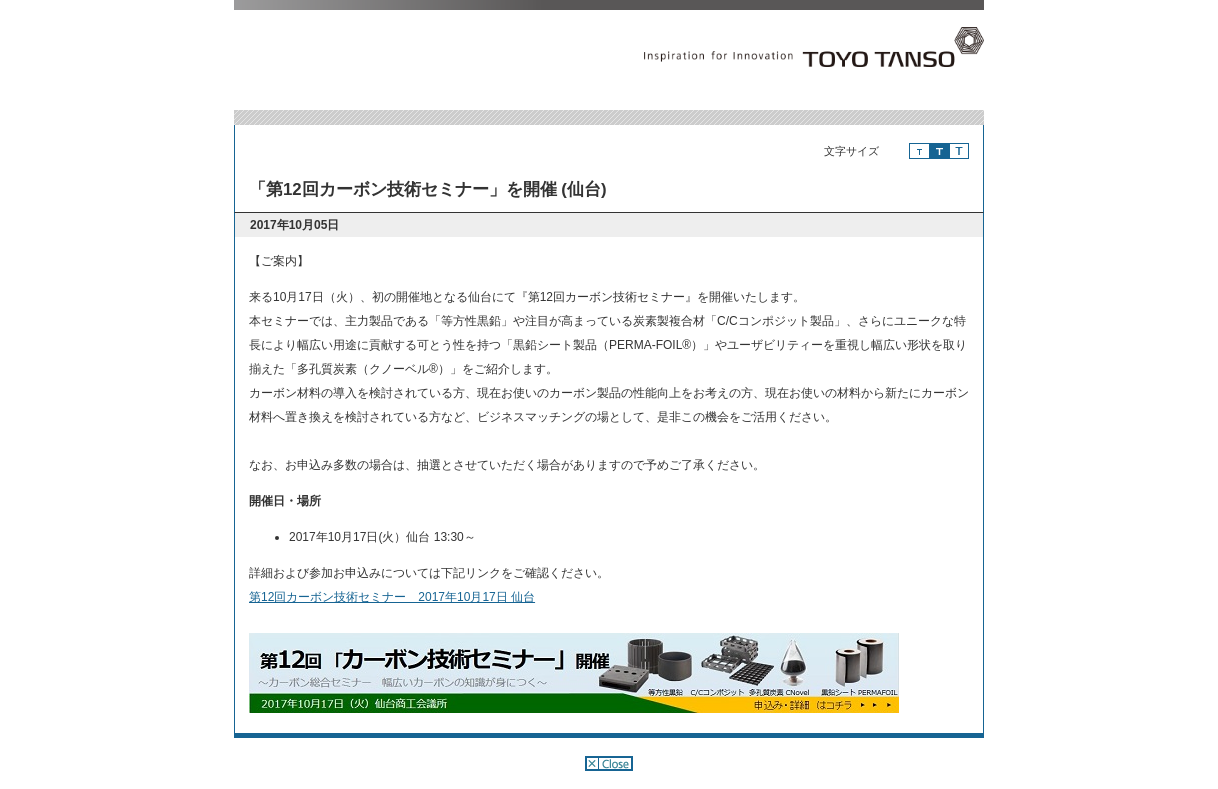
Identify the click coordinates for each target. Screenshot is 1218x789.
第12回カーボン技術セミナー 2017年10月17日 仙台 (392, 597)
